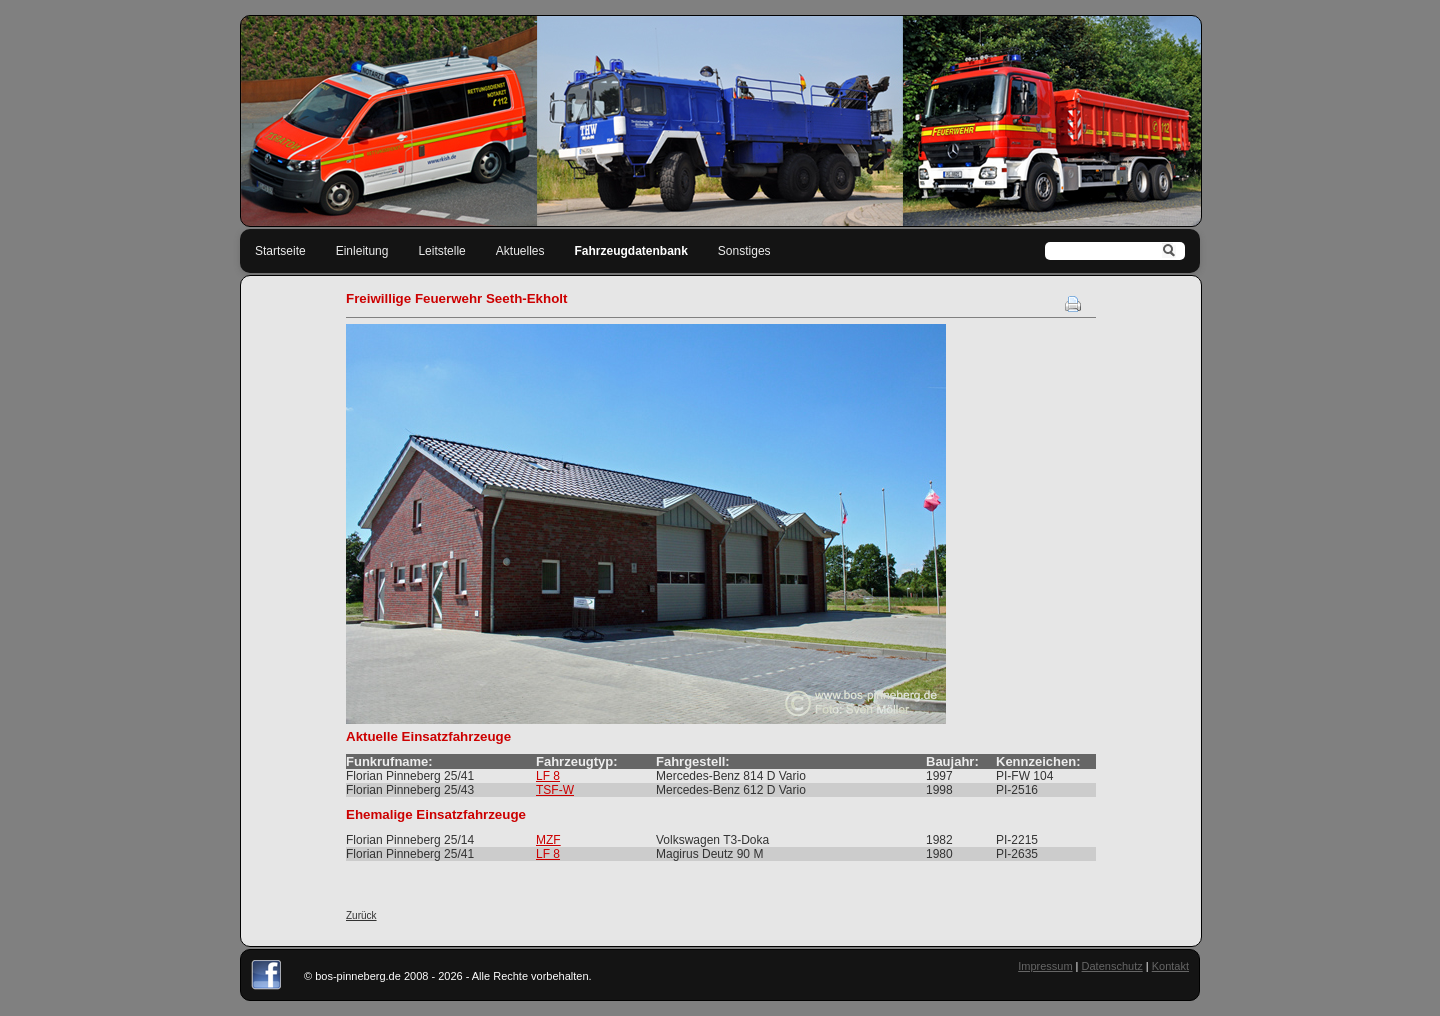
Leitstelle (441, 251)
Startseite (280, 251)
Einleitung (362, 251)
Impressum (1045, 966)
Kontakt (1170, 966)
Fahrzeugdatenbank (631, 251)
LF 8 (548, 776)
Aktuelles (520, 251)
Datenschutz (1112, 966)
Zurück (361, 915)
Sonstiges (744, 251)
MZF (548, 840)
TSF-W (555, 790)
